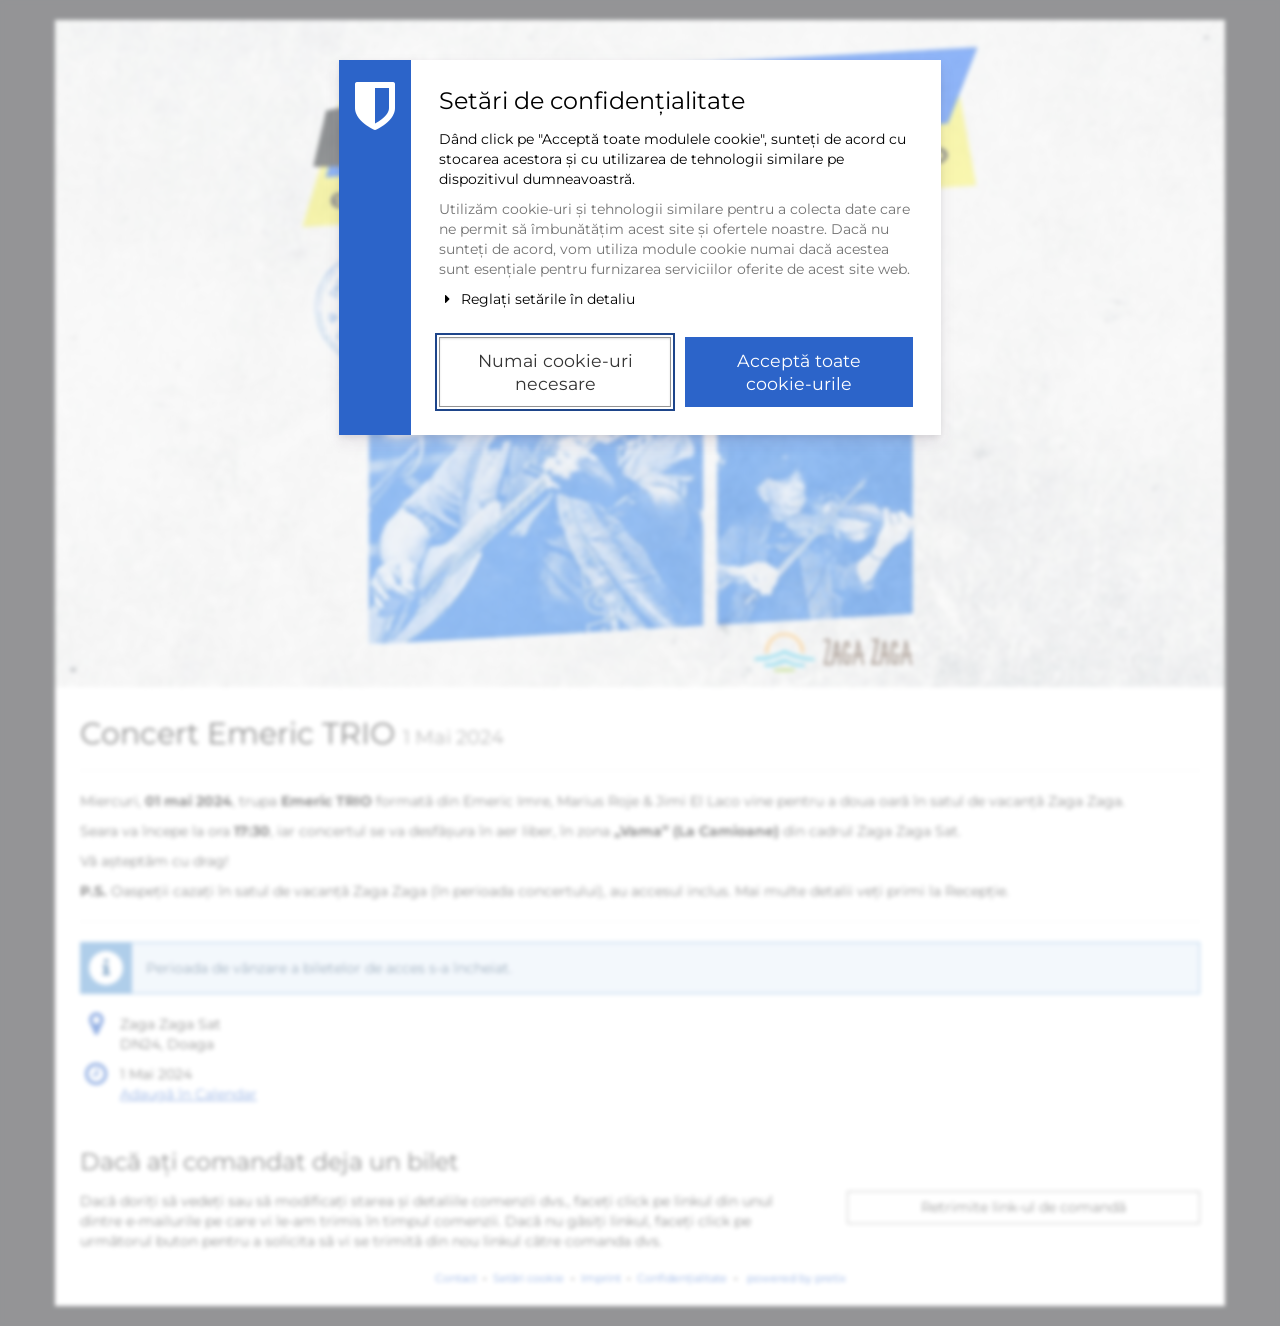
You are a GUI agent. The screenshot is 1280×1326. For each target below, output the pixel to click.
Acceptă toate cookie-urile (799, 372)
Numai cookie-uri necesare (555, 372)
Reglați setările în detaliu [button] (537, 299)
